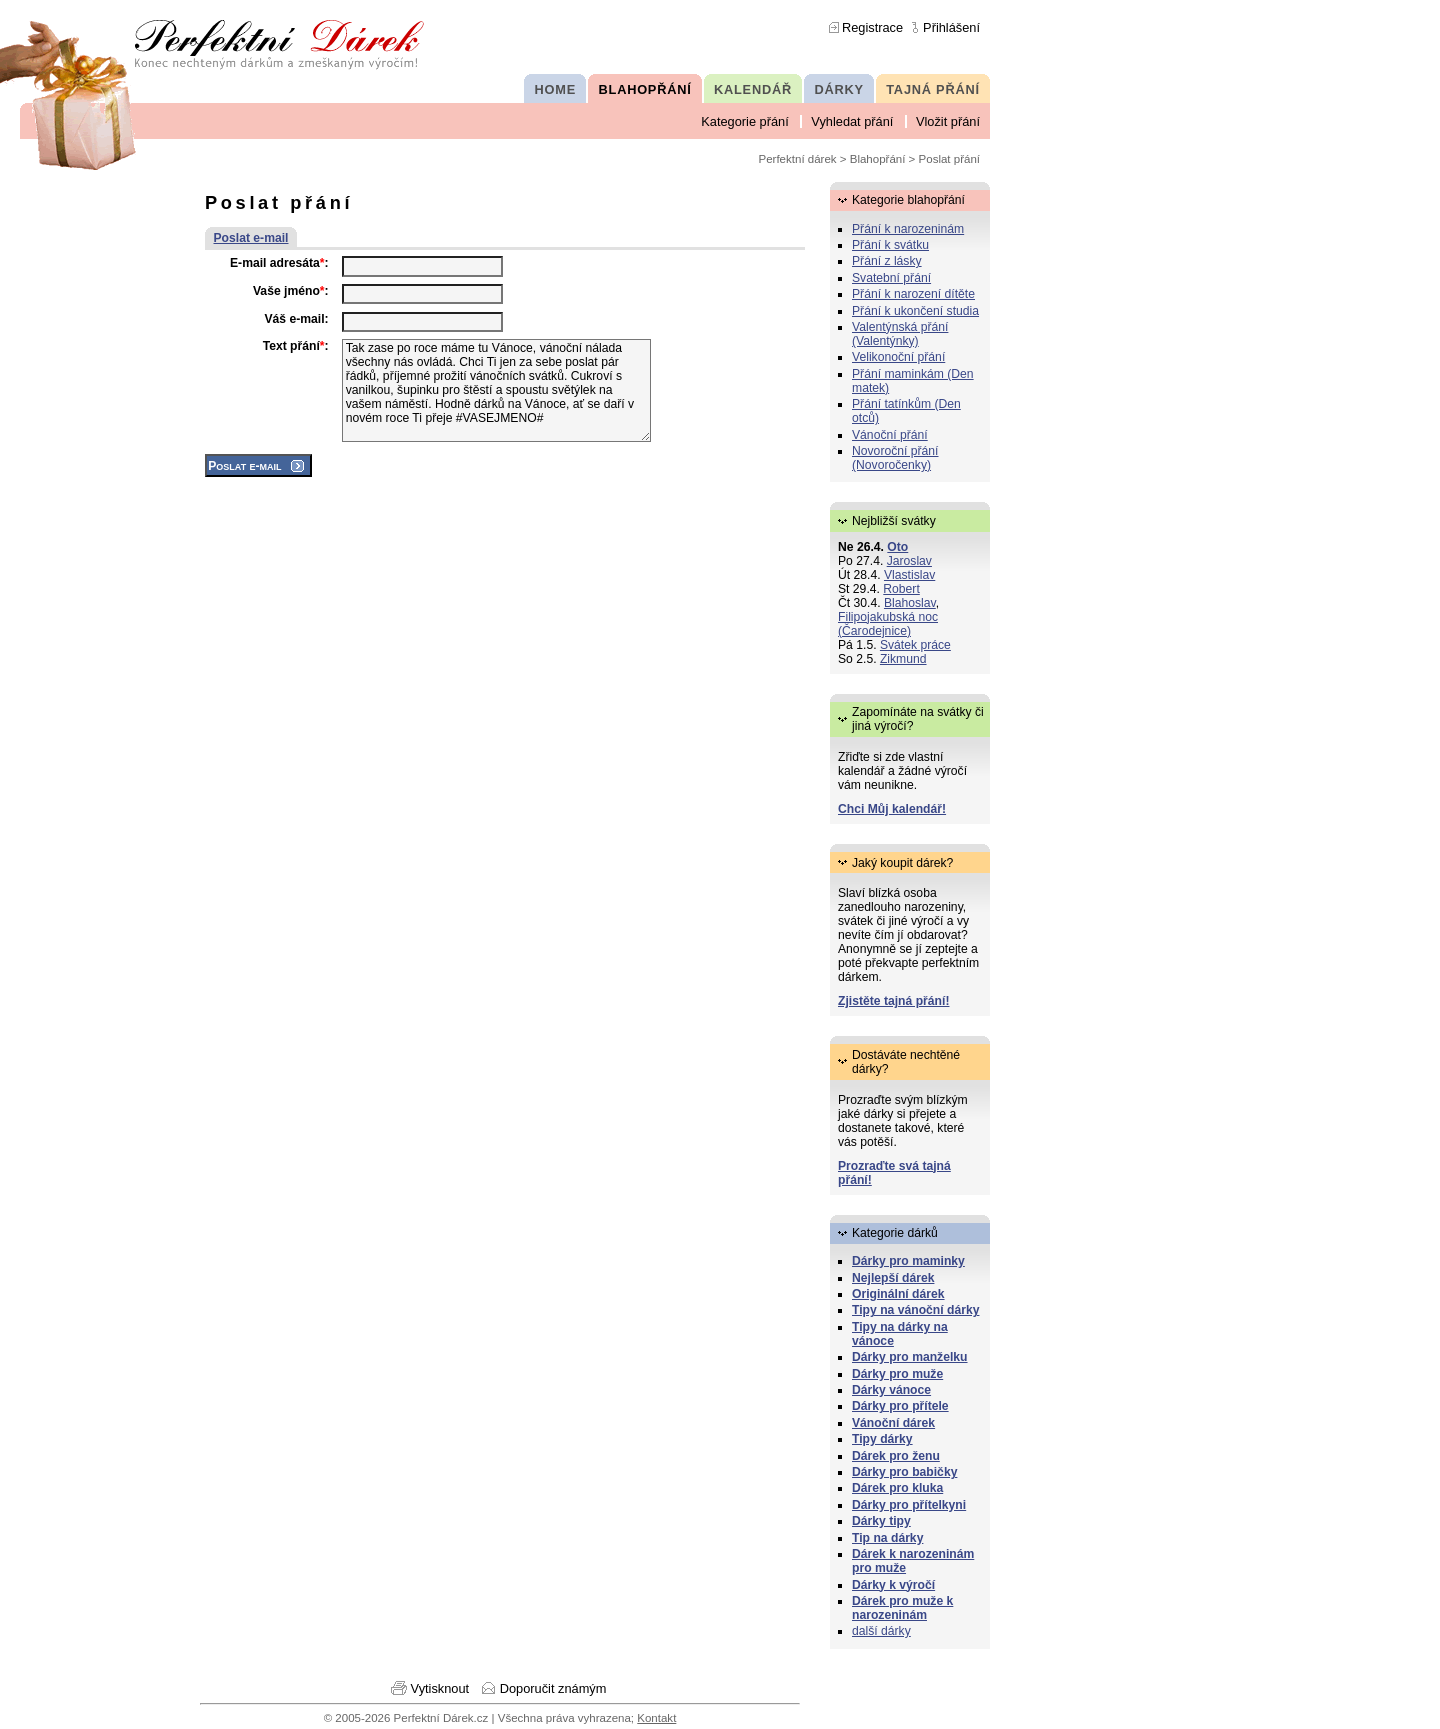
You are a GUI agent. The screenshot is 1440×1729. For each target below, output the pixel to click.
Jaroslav (909, 561)
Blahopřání (878, 159)
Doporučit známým (553, 1688)
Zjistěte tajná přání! (893, 1001)
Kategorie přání (745, 121)
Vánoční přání (890, 435)
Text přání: (296, 346)
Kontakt (656, 1718)
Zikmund (903, 659)
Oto (897, 547)
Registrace (872, 27)
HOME (555, 89)
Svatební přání (891, 278)
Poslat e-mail (251, 238)
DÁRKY (838, 89)
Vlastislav (909, 575)
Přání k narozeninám (908, 229)
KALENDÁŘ (753, 89)
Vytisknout (440, 1688)
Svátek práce (915, 645)
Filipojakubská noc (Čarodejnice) (888, 624)
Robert (901, 589)
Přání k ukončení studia (915, 311)
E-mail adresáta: (279, 263)
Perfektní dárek (798, 159)
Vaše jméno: (291, 291)
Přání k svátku (890, 245)
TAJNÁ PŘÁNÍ (933, 89)
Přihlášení (951, 27)
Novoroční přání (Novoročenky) (895, 458)
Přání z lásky (887, 261)
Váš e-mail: (296, 319)
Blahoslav (910, 603)
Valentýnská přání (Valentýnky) (900, 334)
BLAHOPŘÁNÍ (645, 89)
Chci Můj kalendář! (892, 809)
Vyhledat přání (852, 121)
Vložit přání (948, 121)
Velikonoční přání (898, 357)
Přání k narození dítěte (913, 294)
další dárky (881, 1631)
